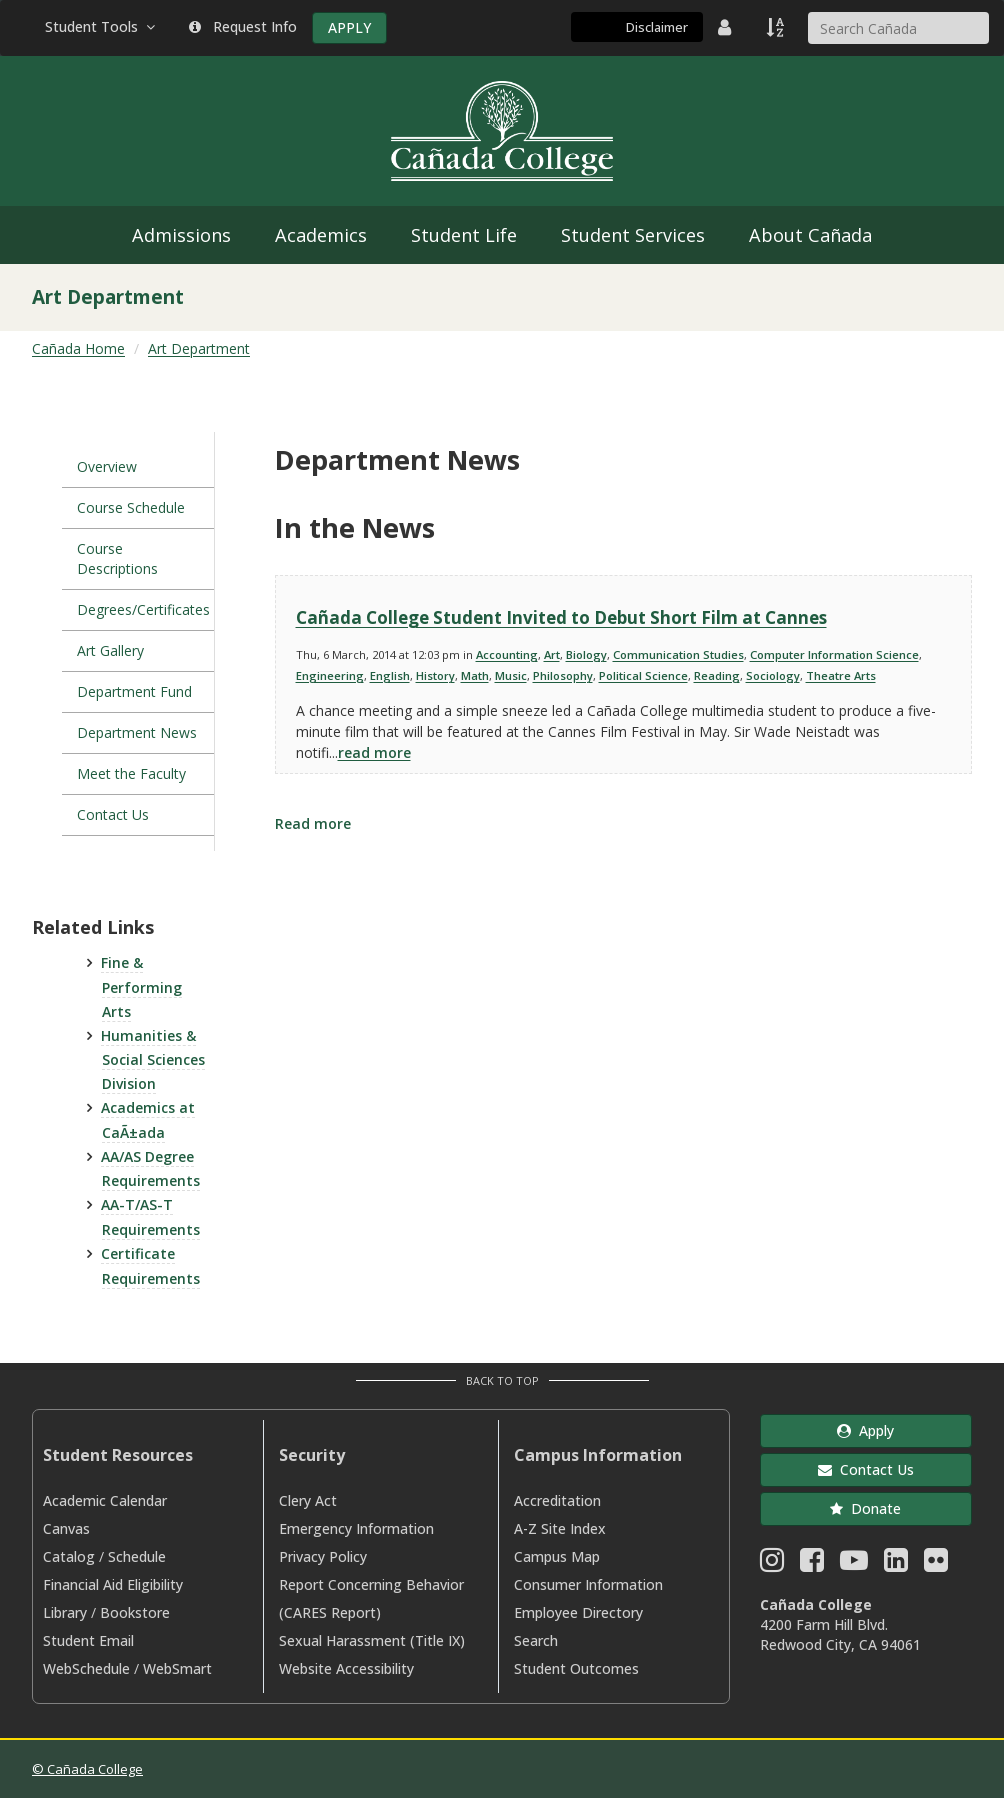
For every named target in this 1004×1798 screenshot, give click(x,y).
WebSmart (177, 1668)
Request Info (243, 26)
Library (65, 1612)
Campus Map (557, 1556)
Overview (107, 466)
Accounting (507, 654)
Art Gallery (110, 650)
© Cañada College (87, 1769)
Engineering (330, 675)
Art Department (199, 348)
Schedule (137, 1556)
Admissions (181, 235)
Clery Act (308, 1500)
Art (552, 654)
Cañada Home (78, 348)
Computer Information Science (834, 654)
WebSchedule (86, 1668)
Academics (321, 235)
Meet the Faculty (131, 773)
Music (511, 675)
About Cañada (810, 235)
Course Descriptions (117, 558)
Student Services (633, 235)
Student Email (88, 1640)
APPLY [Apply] (349, 27)
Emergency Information (356, 1528)
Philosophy (563, 675)
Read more (313, 823)
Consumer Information (588, 1584)
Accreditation (557, 1500)
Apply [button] (865, 1430)
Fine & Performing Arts (141, 987)
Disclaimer (657, 27)
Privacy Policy (323, 1556)
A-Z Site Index (560, 1528)
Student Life (464, 235)
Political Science (643, 675)
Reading (717, 675)
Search (536, 1640)
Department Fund (134, 691)
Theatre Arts (841, 675)
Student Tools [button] (102, 26)
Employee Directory (578, 1612)
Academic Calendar (105, 1500)
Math (475, 675)
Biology (586, 654)
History (435, 675)
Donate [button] (865, 1508)
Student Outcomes (576, 1668)
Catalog (69, 1556)
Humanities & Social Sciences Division (153, 1060)
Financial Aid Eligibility (113, 1584)
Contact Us (113, 814)
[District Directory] (727, 27)
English (390, 675)
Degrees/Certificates (143, 609)
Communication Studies (678, 654)
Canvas (66, 1528)
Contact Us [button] (866, 1469)
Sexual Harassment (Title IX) (372, 1640)
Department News (137, 732)
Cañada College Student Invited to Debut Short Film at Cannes (561, 617)
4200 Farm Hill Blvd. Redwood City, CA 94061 (840, 1634)
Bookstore (135, 1612)
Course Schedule (131, 507)
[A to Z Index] (777, 27)
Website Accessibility (346, 1668)
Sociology (773, 675)
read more (374, 752)
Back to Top (502, 1380)
